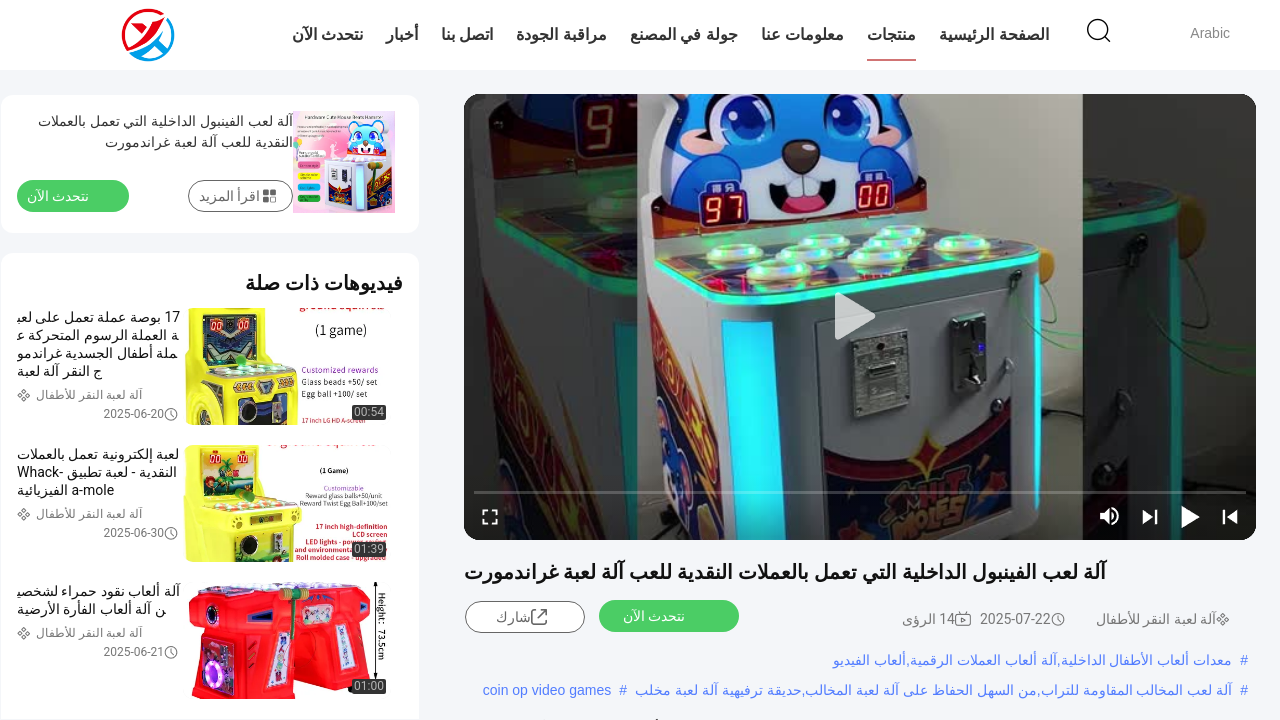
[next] (1150, 516)
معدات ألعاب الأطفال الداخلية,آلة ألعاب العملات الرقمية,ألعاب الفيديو (1032, 660)
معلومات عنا (802, 34)
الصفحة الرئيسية (993, 34)
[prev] (1230, 516)
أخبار (402, 34)
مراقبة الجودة (561, 34)
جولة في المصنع (684, 34)
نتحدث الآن (327, 34)
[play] (860, 317)
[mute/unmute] (1110, 516)
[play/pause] (1190, 516)
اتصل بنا (467, 34)
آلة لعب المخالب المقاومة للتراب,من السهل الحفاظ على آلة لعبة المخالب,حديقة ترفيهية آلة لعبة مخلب (933, 690)
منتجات (891, 34)
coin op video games (547, 690)
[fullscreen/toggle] (490, 516)
